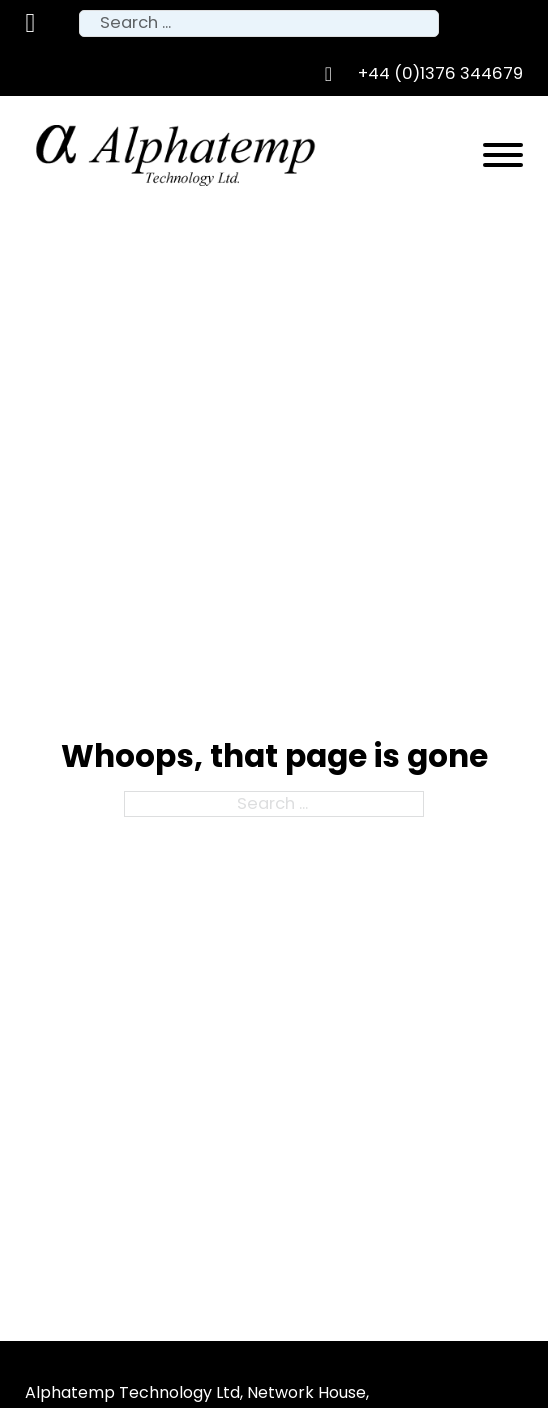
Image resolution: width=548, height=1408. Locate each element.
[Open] (503, 155)
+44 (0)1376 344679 (440, 73)
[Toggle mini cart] (30, 23)
